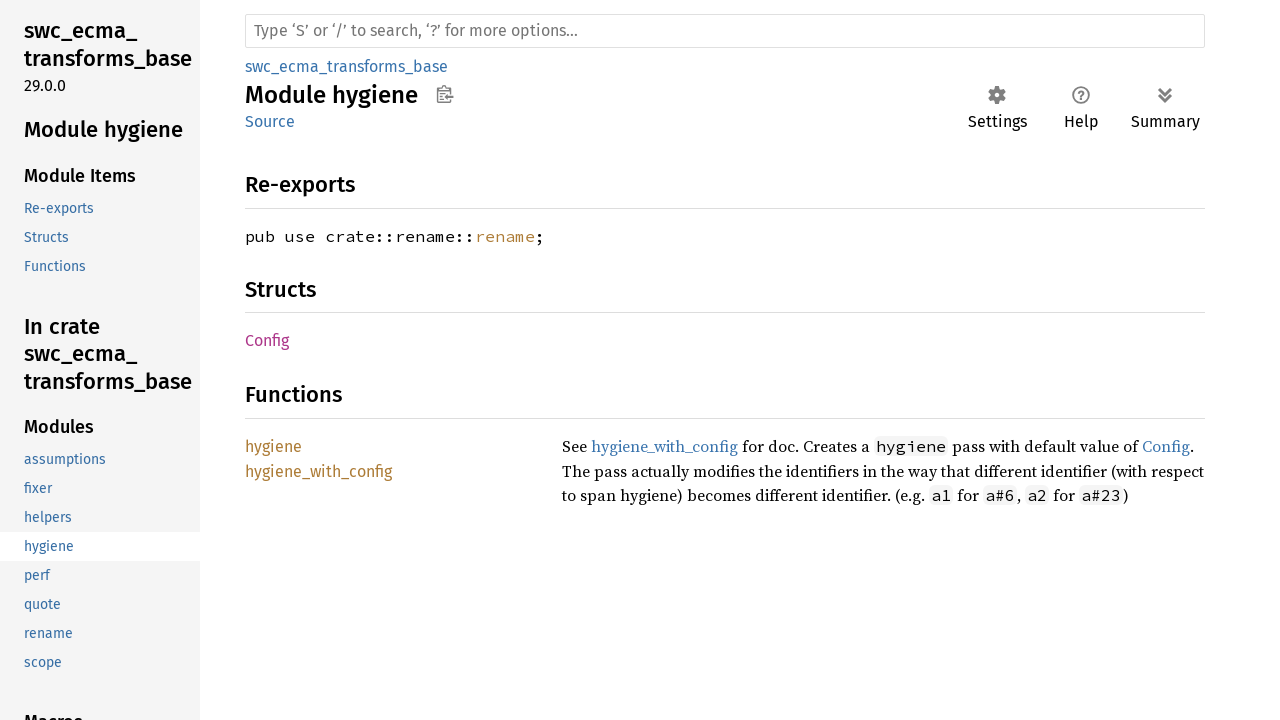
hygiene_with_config (664, 446)
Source (270, 121)
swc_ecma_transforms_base (346, 66)
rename (505, 236)
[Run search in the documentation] (725, 31)
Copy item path (444, 94)
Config (267, 340)
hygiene (273, 446)
